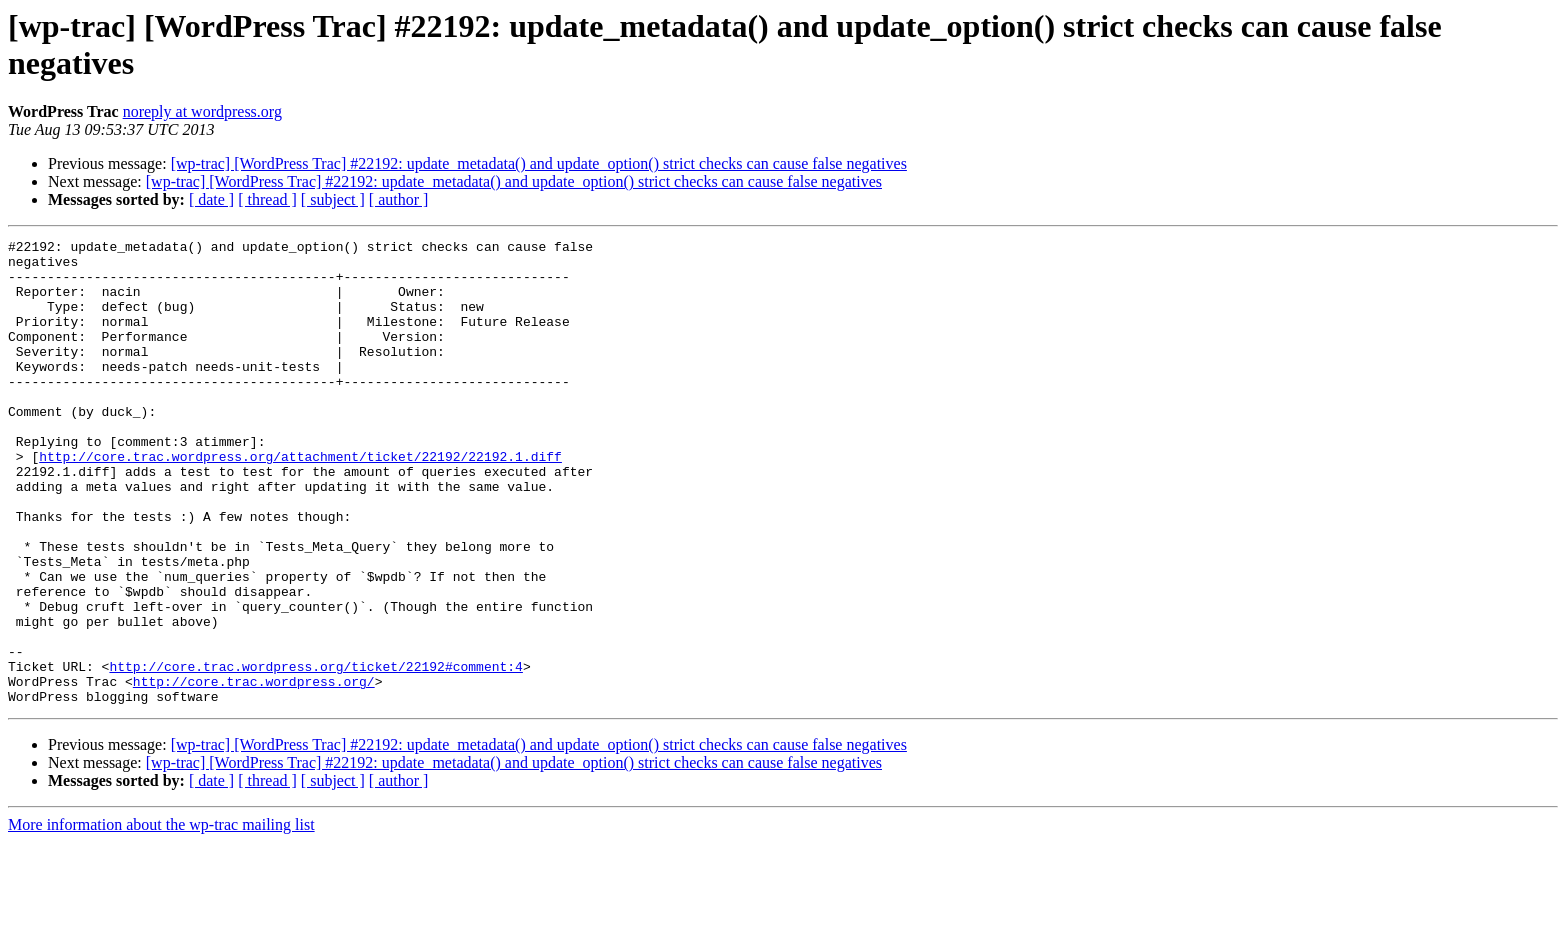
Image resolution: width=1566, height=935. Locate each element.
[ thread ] (267, 199)
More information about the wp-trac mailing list (161, 917)
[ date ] (211, 199)
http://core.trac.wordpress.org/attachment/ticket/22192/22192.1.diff (300, 501)
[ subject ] (333, 199)
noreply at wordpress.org (202, 111)
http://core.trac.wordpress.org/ (254, 771)
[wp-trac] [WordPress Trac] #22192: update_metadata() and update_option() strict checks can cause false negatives (539, 163)
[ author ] (399, 199)
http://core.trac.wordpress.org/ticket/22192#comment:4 (315, 753)
